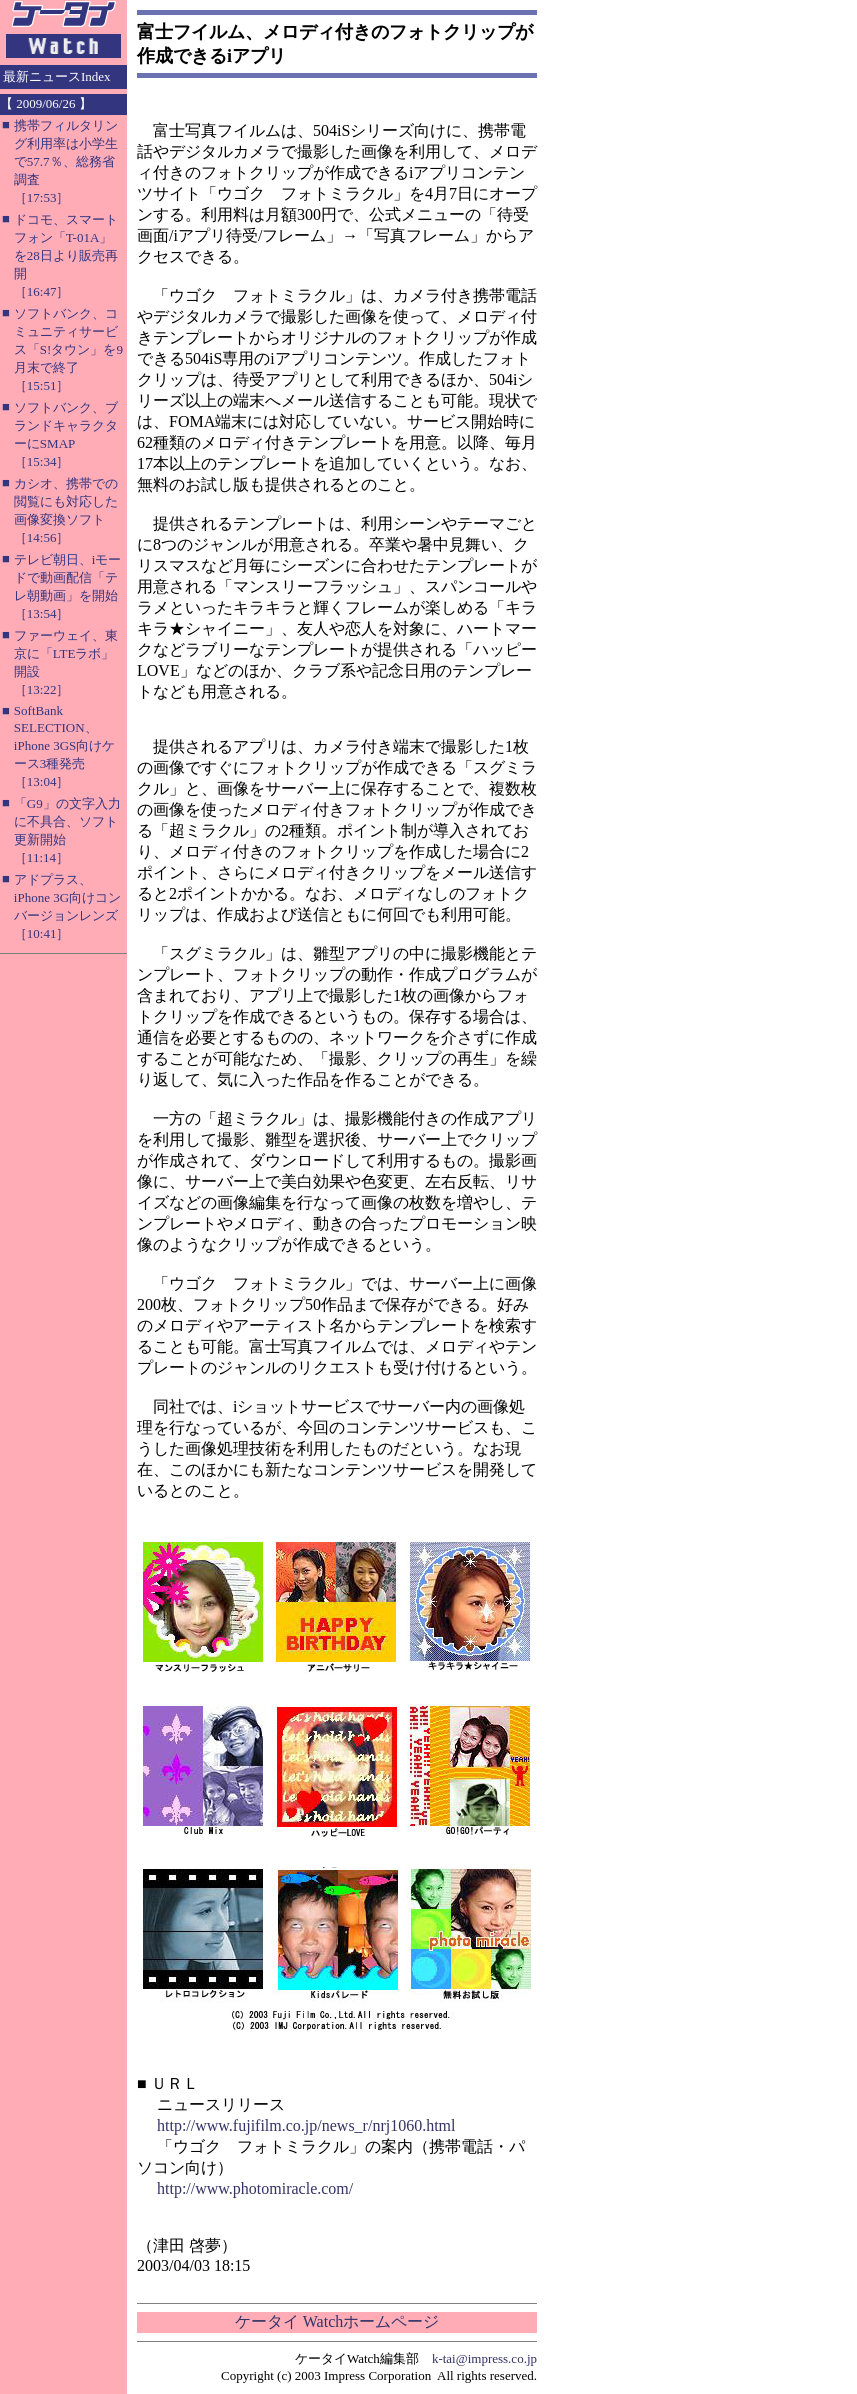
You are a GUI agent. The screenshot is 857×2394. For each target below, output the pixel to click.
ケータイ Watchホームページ (337, 2321)
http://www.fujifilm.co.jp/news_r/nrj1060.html (306, 2125)
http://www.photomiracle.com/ (255, 2188)
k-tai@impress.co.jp (484, 2358)
